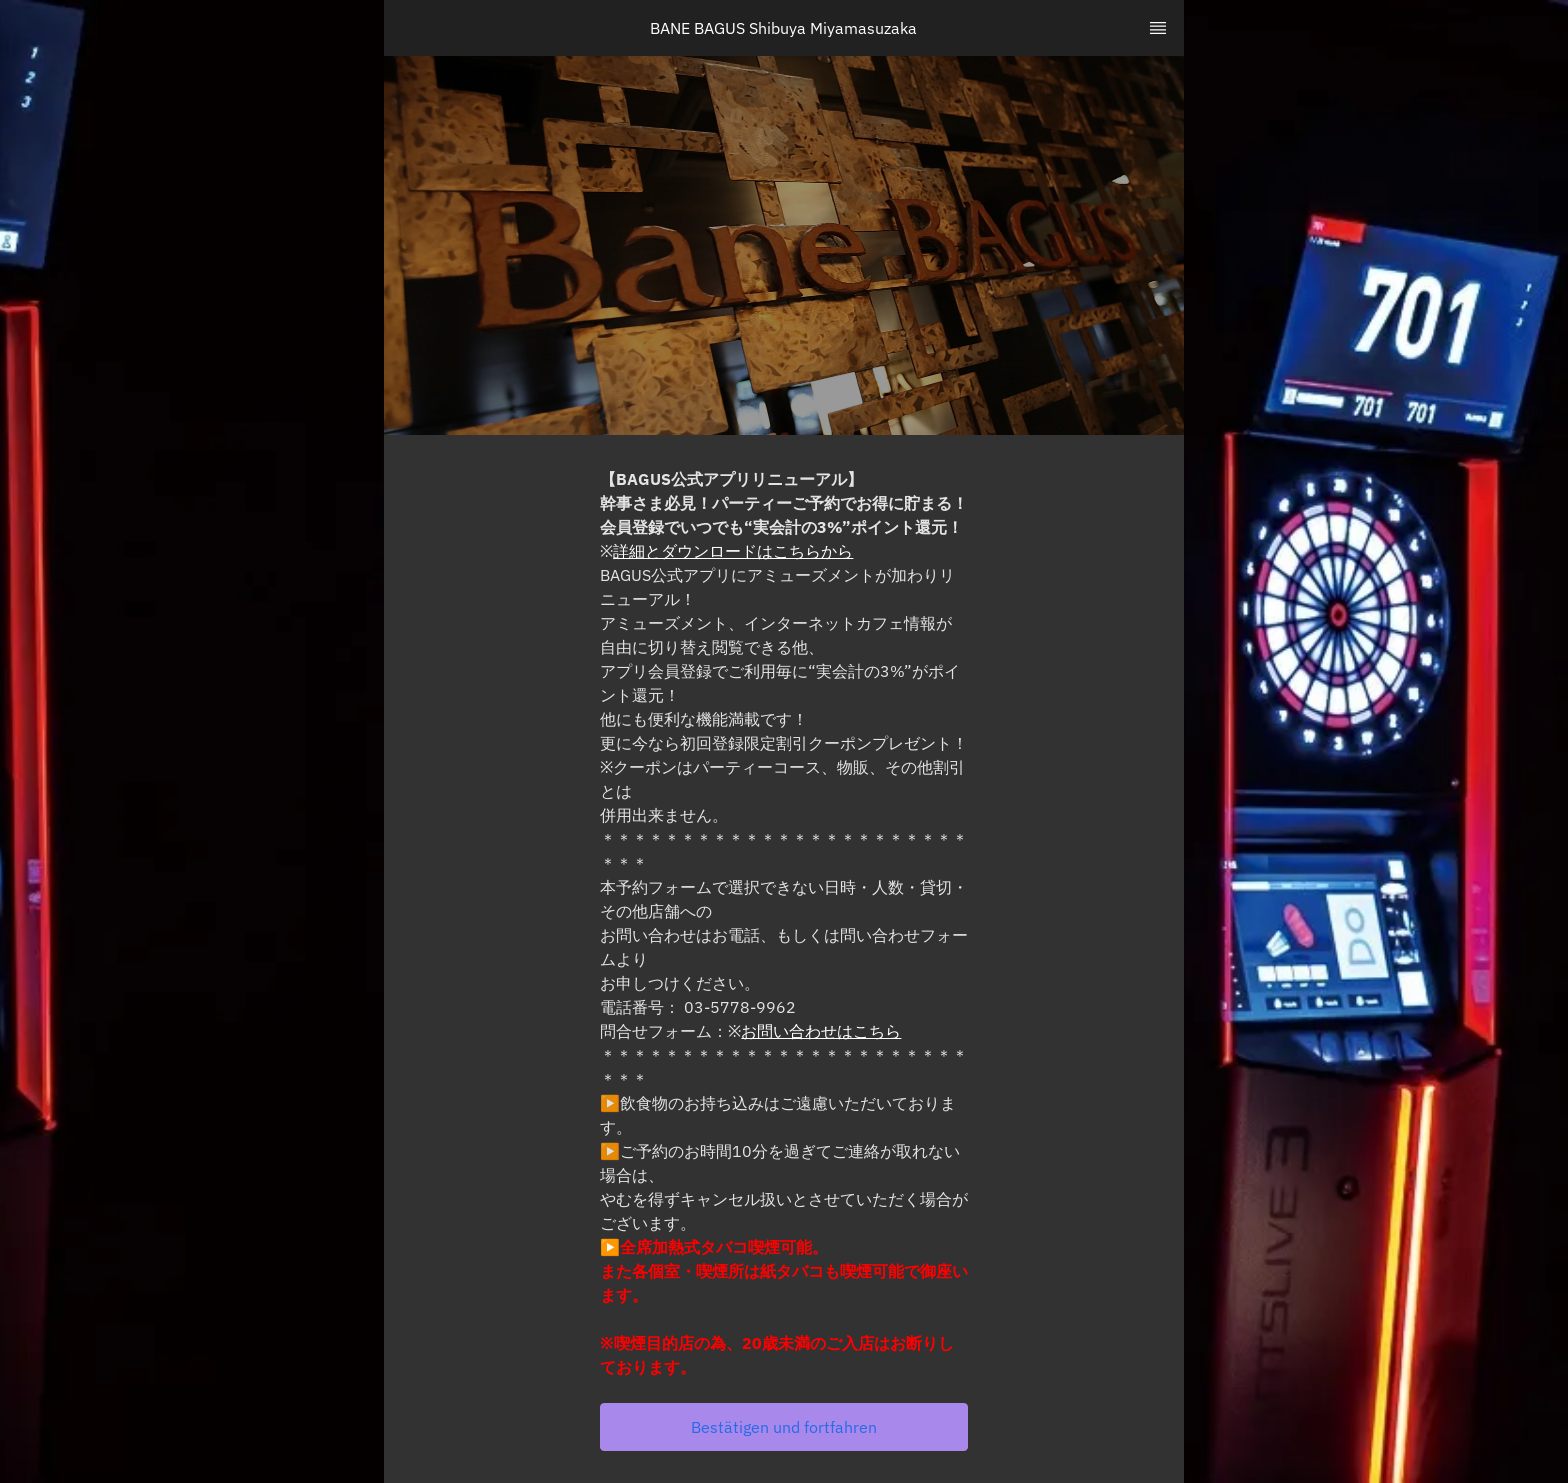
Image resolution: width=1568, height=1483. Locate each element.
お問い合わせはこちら (821, 1031)
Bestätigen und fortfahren (784, 1427)
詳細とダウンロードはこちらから (733, 551)
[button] (784, 1427)
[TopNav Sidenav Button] (1158, 28)
